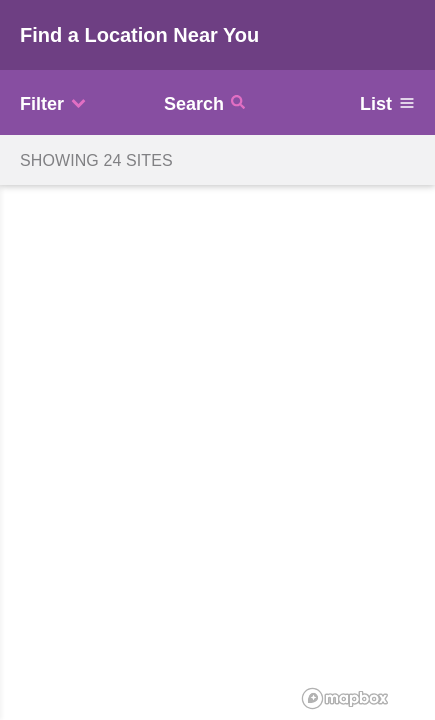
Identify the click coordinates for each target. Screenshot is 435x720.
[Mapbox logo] (345, 698)
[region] (217, 360)
